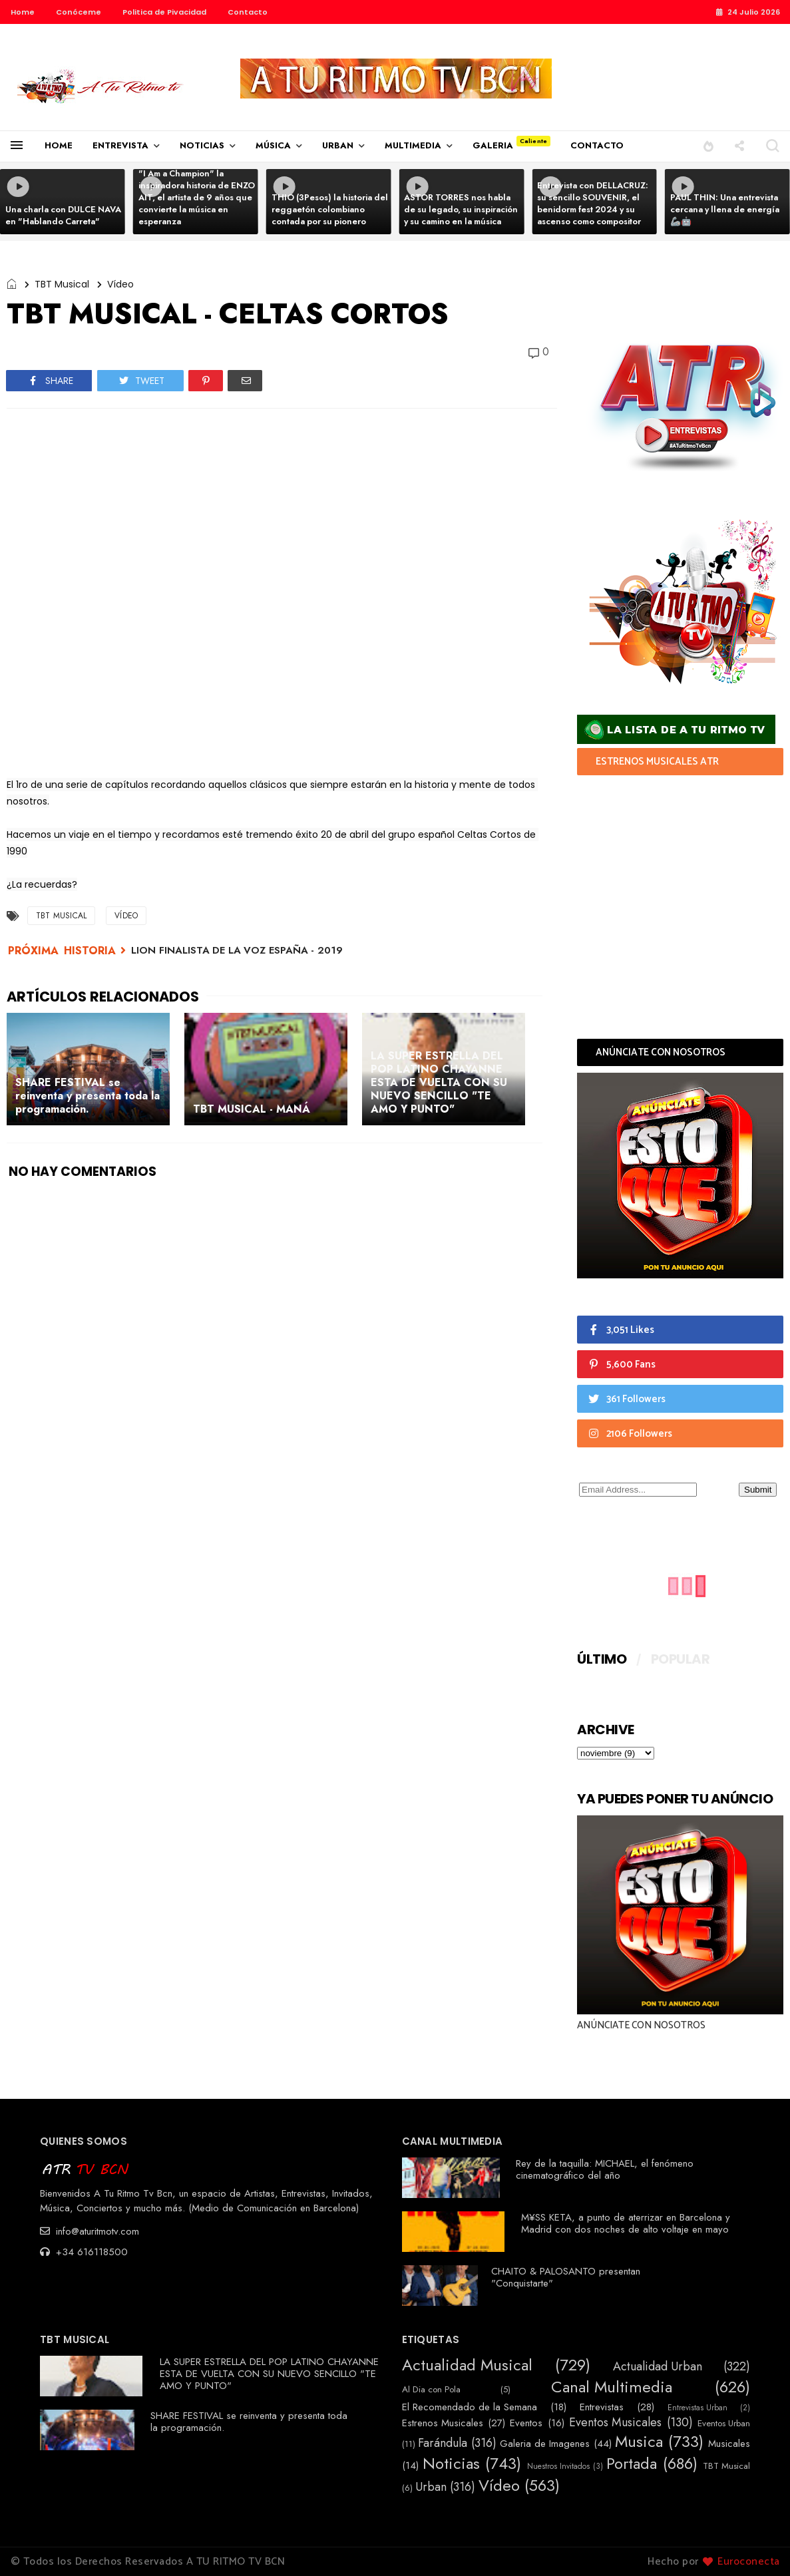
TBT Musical (62, 284)
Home (23, 12)
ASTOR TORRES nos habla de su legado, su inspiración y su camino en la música (461, 209)
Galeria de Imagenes (545, 2444)
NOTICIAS (202, 145)
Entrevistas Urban (697, 2407)
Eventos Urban (723, 2423)
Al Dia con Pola (431, 2389)
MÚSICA (273, 145)
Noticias (451, 2464)
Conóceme (78, 12)
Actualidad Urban (657, 2367)
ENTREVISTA (120, 145)
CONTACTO (597, 145)
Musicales (729, 2444)
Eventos (526, 2423)
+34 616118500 (84, 2252)
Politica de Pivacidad (164, 12)
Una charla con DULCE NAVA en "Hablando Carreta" (63, 215)
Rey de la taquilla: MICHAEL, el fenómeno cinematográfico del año (604, 2169)
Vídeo (120, 284)
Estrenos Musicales (442, 2423)
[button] (708, 145)
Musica (639, 2442)
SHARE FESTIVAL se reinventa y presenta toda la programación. (248, 2421)
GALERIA (493, 145)
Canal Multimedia (611, 2387)
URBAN (337, 145)
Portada (631, 2464)
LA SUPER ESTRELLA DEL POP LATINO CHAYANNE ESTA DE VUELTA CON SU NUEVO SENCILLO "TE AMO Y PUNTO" (269, 2373)
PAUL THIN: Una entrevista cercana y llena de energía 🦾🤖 (724, 209)
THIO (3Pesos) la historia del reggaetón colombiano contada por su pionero (330, 209)
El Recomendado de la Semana (469, 2407)
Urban (431, 2487)
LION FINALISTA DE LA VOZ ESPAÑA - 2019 (237, 950)
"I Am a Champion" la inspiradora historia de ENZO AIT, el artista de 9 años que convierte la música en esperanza (196, 197)
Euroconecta (748, 2562)
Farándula (442, 2443)
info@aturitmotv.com (89, 2231)
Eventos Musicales (615, 2423)
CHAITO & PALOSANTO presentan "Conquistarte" (565, 2277)
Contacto (248, 12)
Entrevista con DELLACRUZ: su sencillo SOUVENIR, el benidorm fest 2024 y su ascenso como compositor (592, 203)
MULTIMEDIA (413, 145)
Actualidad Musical (467, 2365)
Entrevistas (602, 2407)
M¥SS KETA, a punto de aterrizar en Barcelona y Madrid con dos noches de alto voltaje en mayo (625, 2223)
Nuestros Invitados (558, 2466)
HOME (59, 145)
